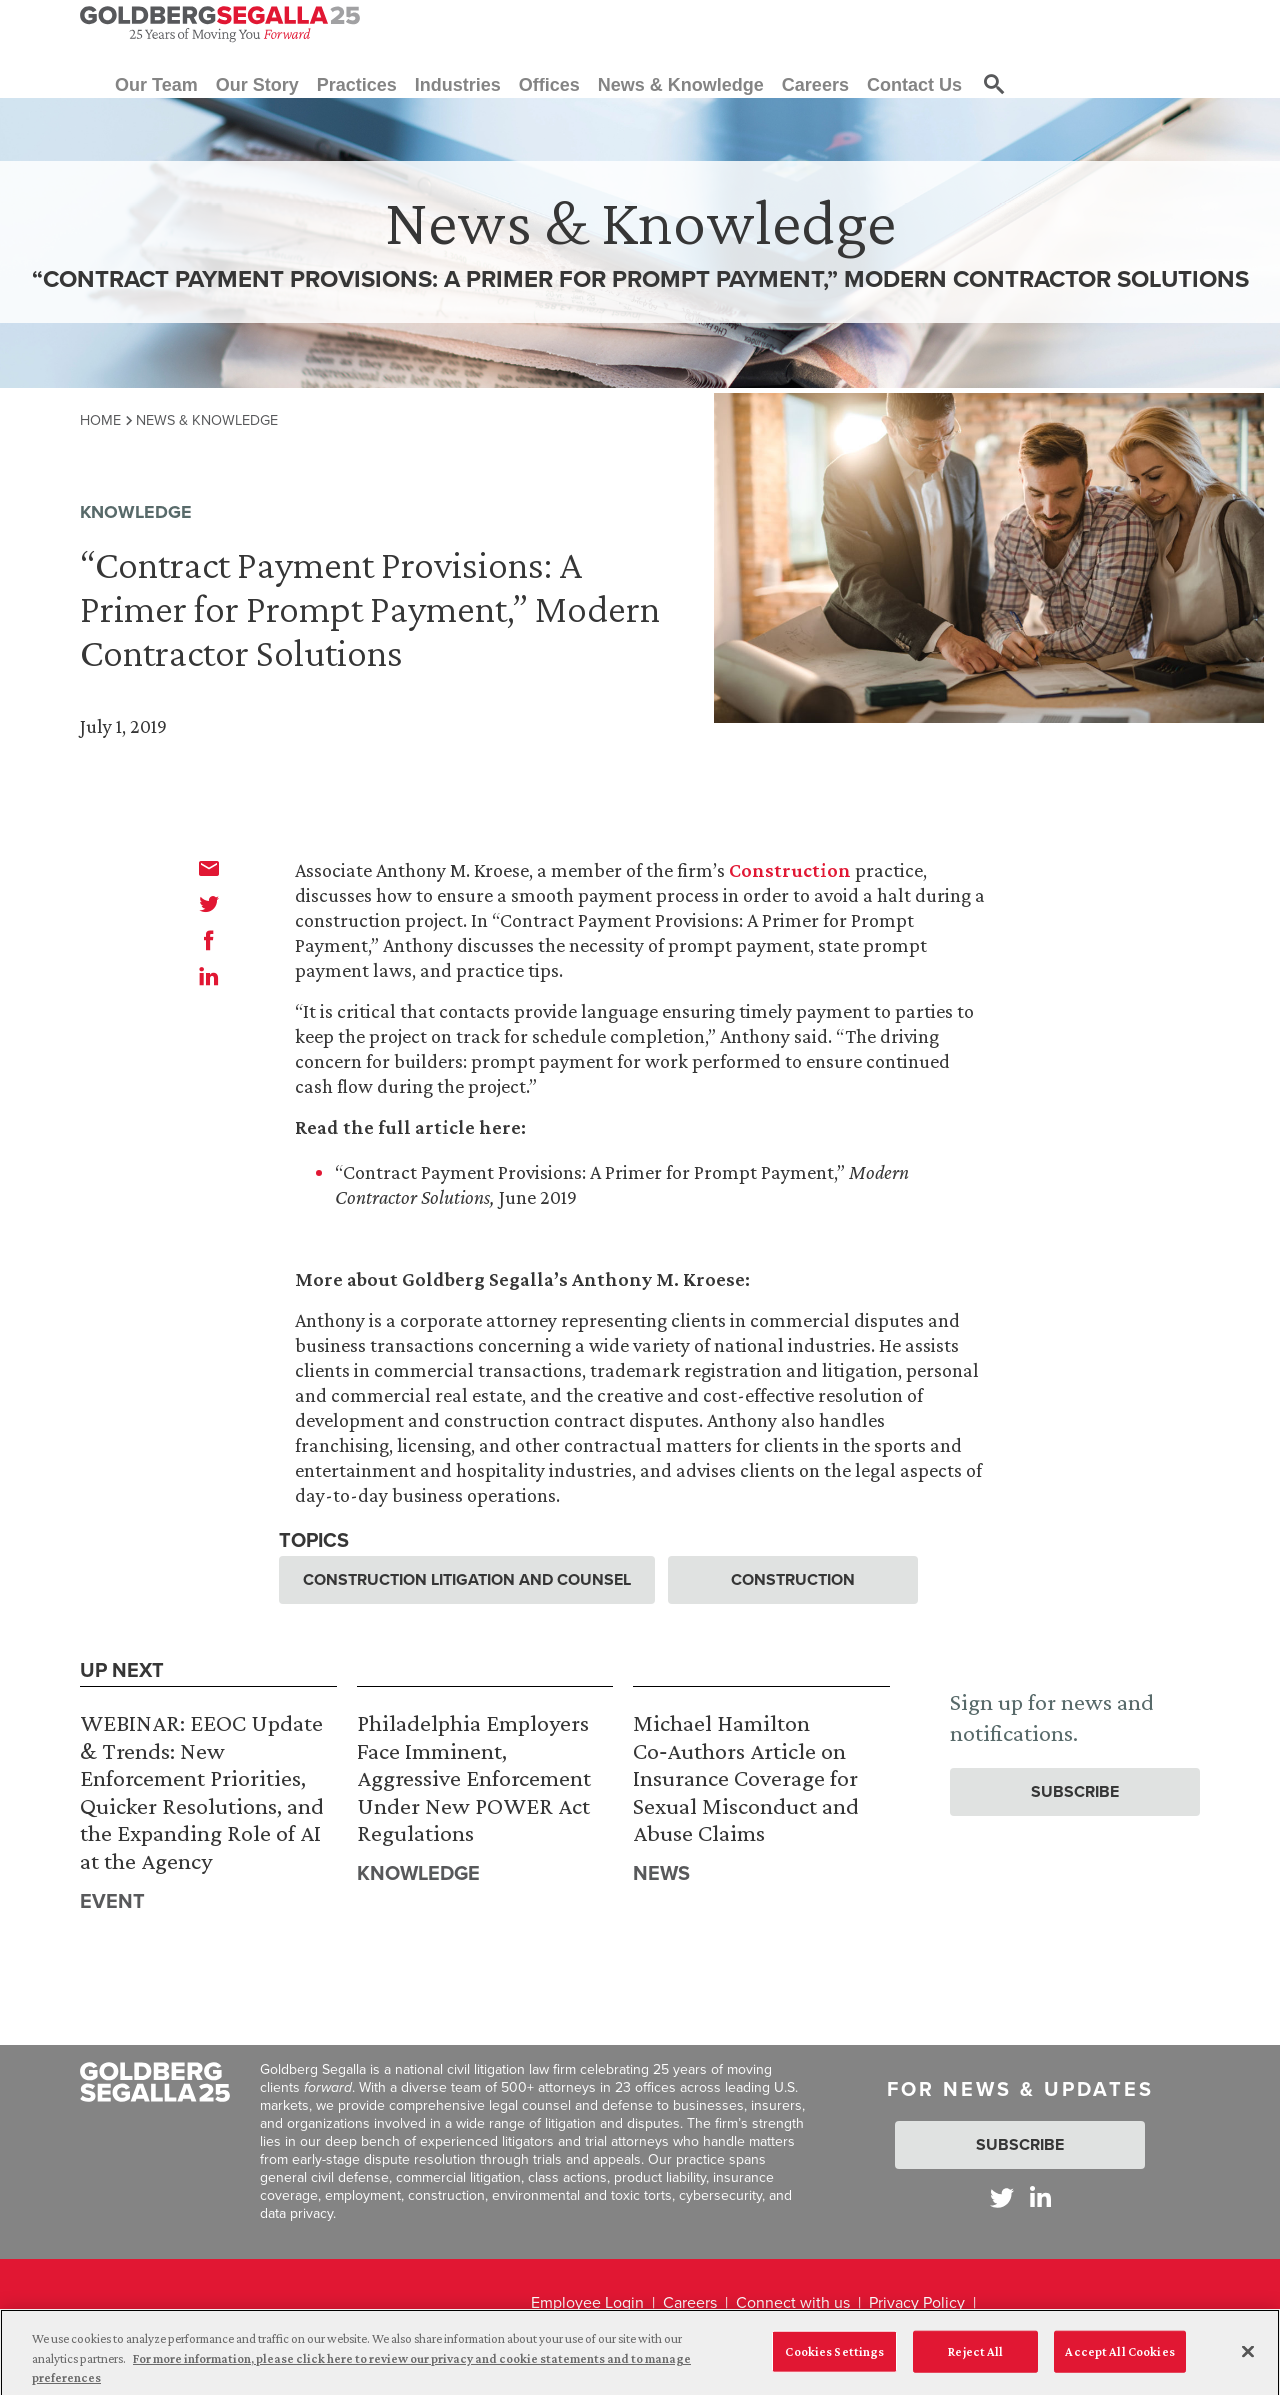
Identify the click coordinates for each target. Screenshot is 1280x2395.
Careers (690, 2302)
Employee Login (587, 2302)
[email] (209, 868)
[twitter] (209, 904)
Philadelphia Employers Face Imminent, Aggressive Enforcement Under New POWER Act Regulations (474, 1777)
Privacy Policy (917, 2302)
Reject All (975, 2360)
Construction (790, 870)
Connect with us (793, 2302)
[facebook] (209, 940)
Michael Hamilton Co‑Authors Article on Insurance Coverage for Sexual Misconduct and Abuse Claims (746, 1777)
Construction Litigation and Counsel (467, 1579)
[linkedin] (209, 976)
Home (100, 420)
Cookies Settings (834, 2360)
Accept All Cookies (1119, 2360)
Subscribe (1075, 1791)
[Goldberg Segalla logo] (220, 24)
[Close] (1248, 2361)
